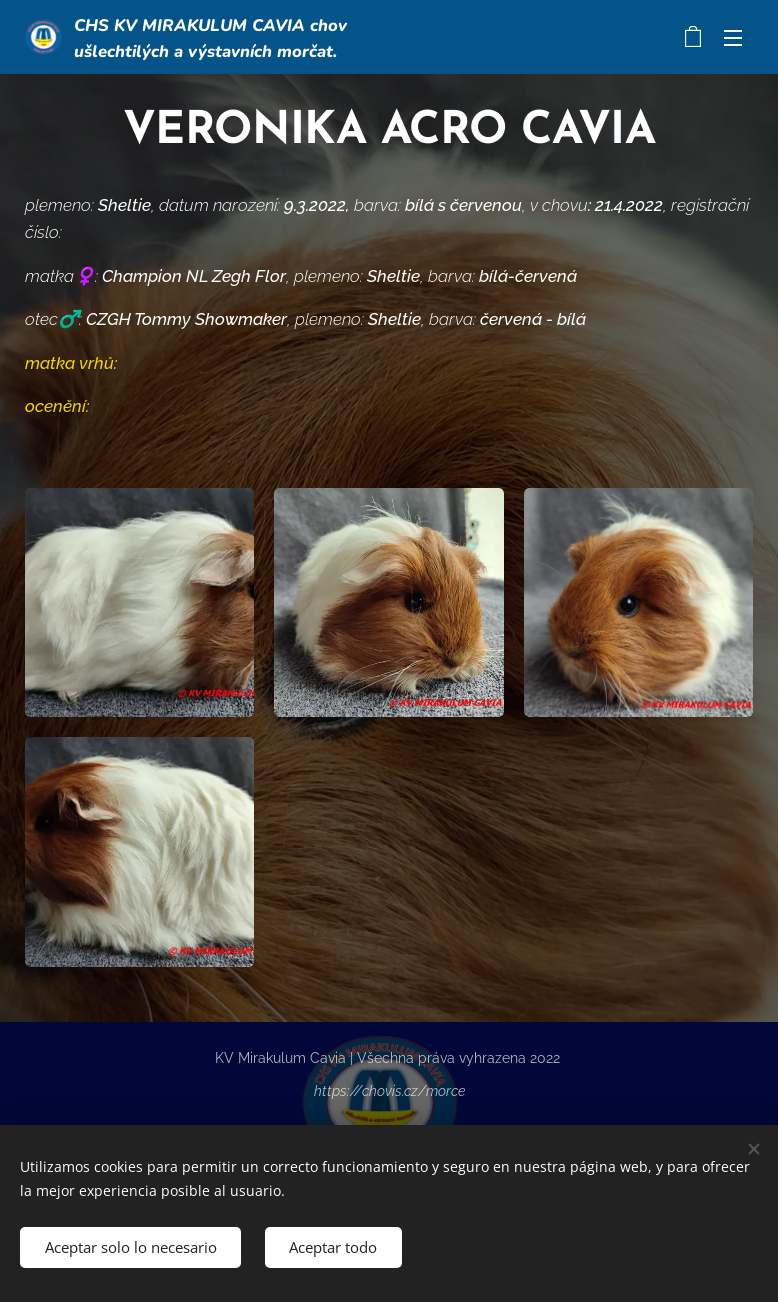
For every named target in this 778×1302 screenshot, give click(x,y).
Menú (733, 38)
